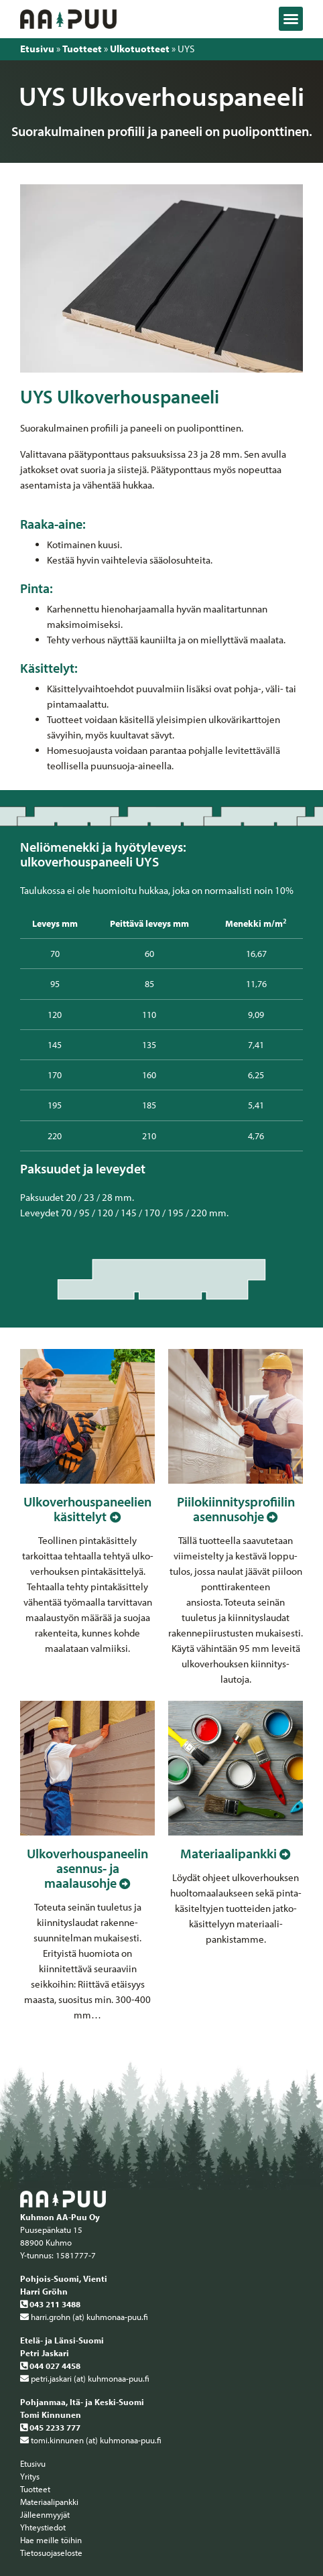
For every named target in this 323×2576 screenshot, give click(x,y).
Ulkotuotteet (140, 48)
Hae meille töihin (51, 2539)
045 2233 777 (50, 2427)
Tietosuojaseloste (51, 2552)
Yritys (30, 2476)
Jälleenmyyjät (45, 2514)
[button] (291, 19)
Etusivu (37, 48)
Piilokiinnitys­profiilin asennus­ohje (236, 1509)
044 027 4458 (50, 2365)
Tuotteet (82, 48)
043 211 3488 (50, 2304)
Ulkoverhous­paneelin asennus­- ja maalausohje (87, 1868)
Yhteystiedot (43, 2527)
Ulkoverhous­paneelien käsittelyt (87, 1509)
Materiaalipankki (228, 1853)
